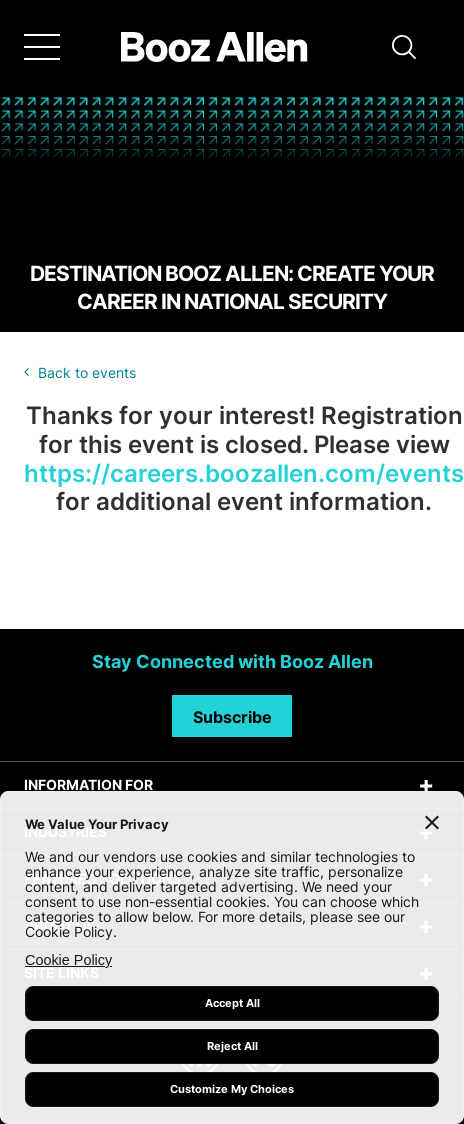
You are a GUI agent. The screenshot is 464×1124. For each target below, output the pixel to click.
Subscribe (232, 717)
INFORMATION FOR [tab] (88, 784)
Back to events (87, 372)
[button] (404, 47)
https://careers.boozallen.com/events (244, 473)
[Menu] (42, 47)
